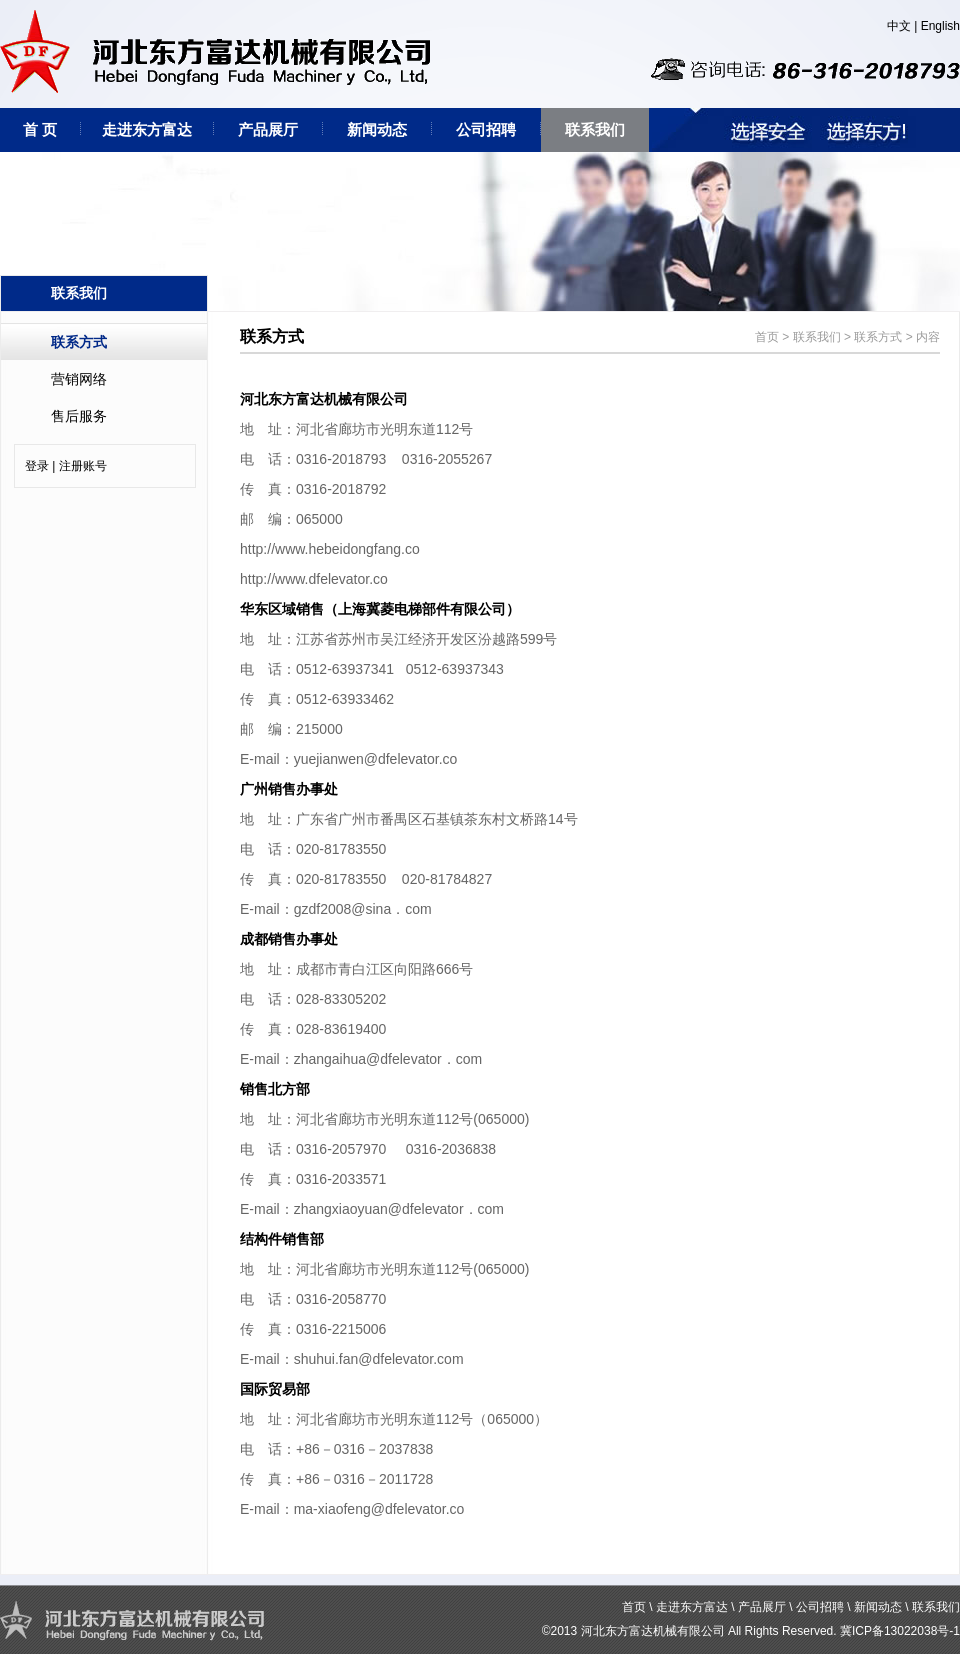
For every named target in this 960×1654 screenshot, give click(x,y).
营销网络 (79, 379)
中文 (899, 26)
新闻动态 (377, 129)
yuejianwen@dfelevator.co (376, 759)
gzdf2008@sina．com (363, 909)
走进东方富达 (147, 129)
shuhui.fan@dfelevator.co (373, 1359)
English (940, 26)
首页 (767, 337)
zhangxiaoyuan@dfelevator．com (399, 1209)
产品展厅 (268, 129)
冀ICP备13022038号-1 (900, 1631)
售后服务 (79, 416)
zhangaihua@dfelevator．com (388, 1059)
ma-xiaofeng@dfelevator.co (379, 1509)
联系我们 (595, 129)
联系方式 (79, 342)
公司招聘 (486, 129)
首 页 (40, 129)
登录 (37, 466)
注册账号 (83, 466)
